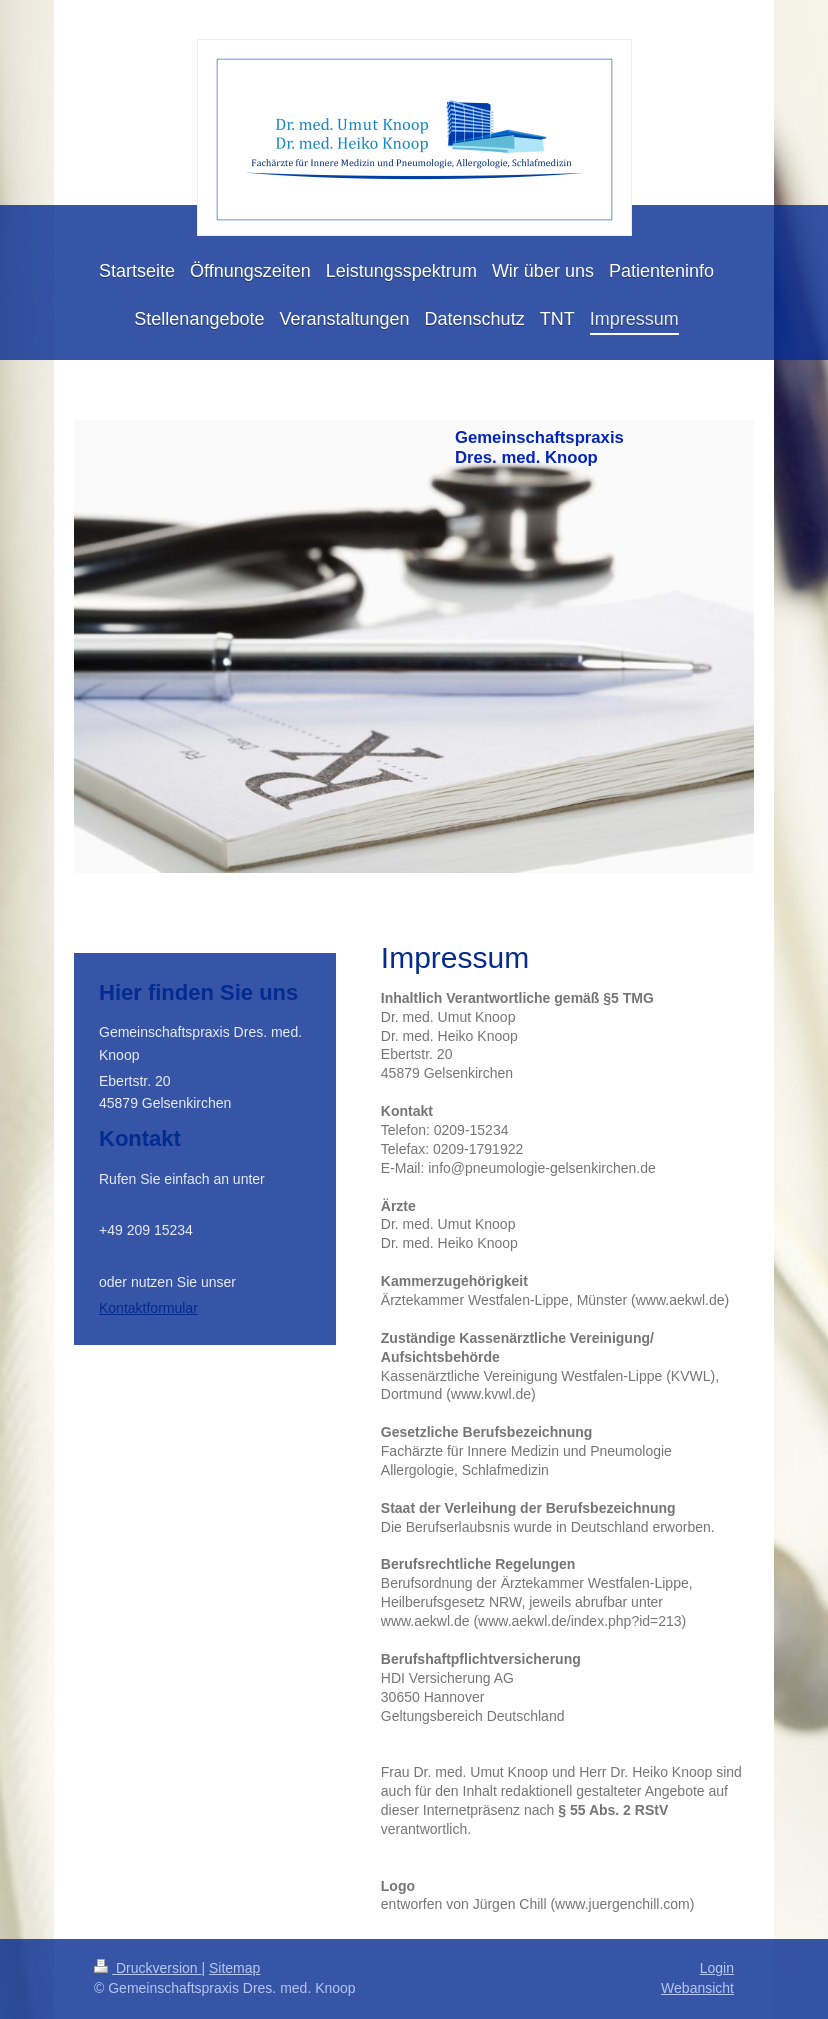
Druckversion (147, 1968)
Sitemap (234, 1968)
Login (717, 1968)
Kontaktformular (148, 1308)
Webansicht (697, 1988)
